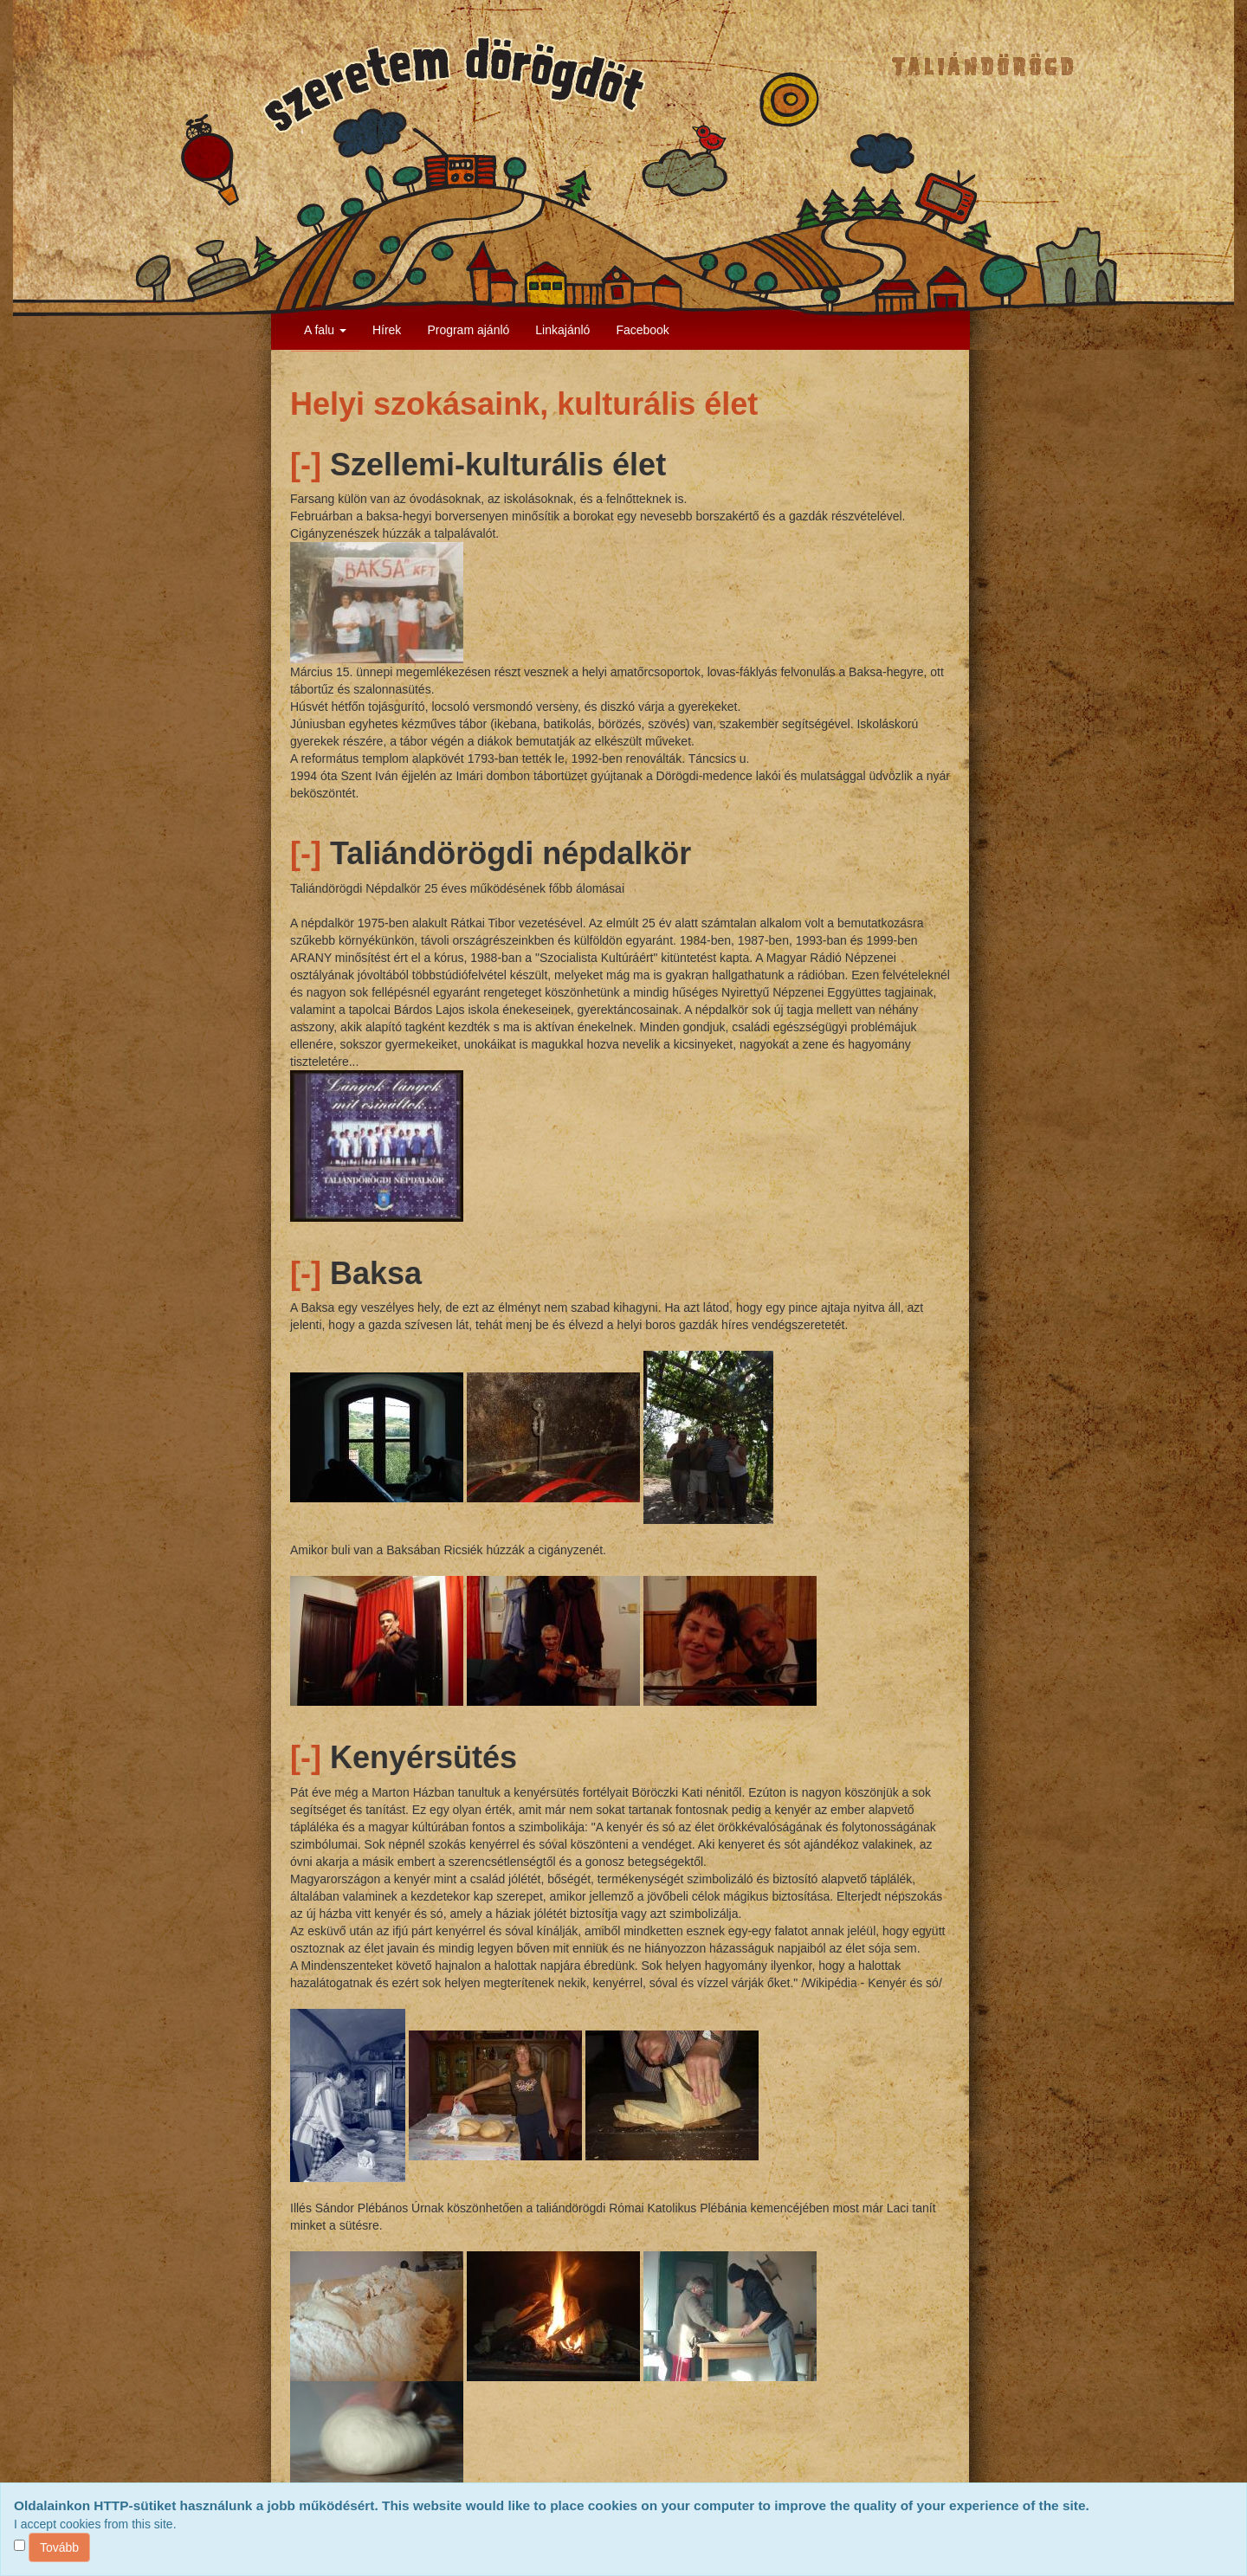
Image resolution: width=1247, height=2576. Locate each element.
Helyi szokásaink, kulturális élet (524, 404)
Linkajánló (562, 330)
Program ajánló (468, 330)
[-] (305, 464)
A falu (325, 330)
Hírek (386, 330)
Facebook (642, 330)
